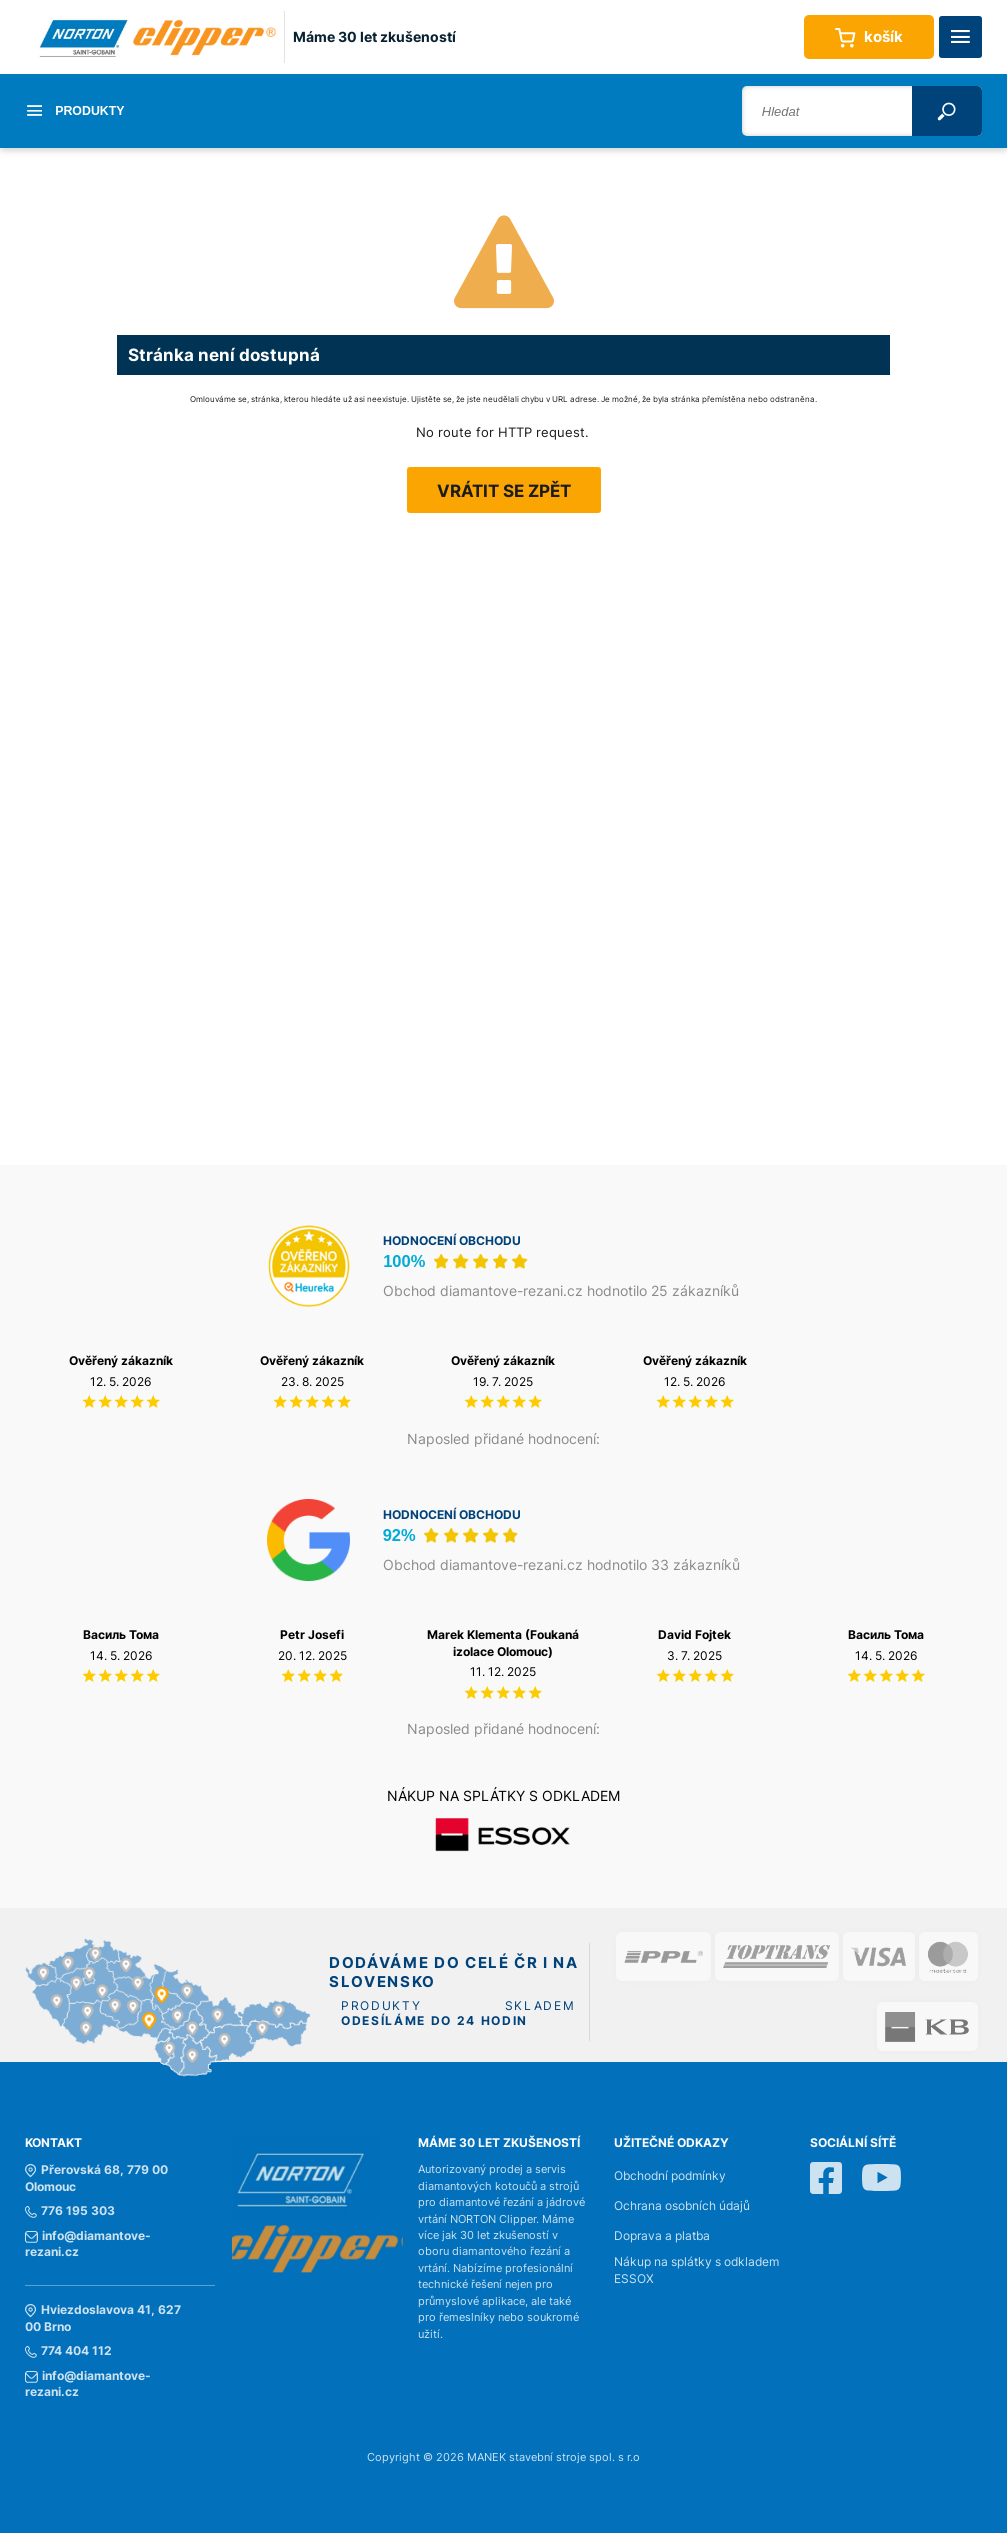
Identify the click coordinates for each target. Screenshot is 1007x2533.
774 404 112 (68, 2351)
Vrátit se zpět (504, 491)
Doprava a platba (662, 2236)
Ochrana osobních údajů (682, 2206)
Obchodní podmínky (670, 2176)
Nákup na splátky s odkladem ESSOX (696, 2270)
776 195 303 (70, 2211)
